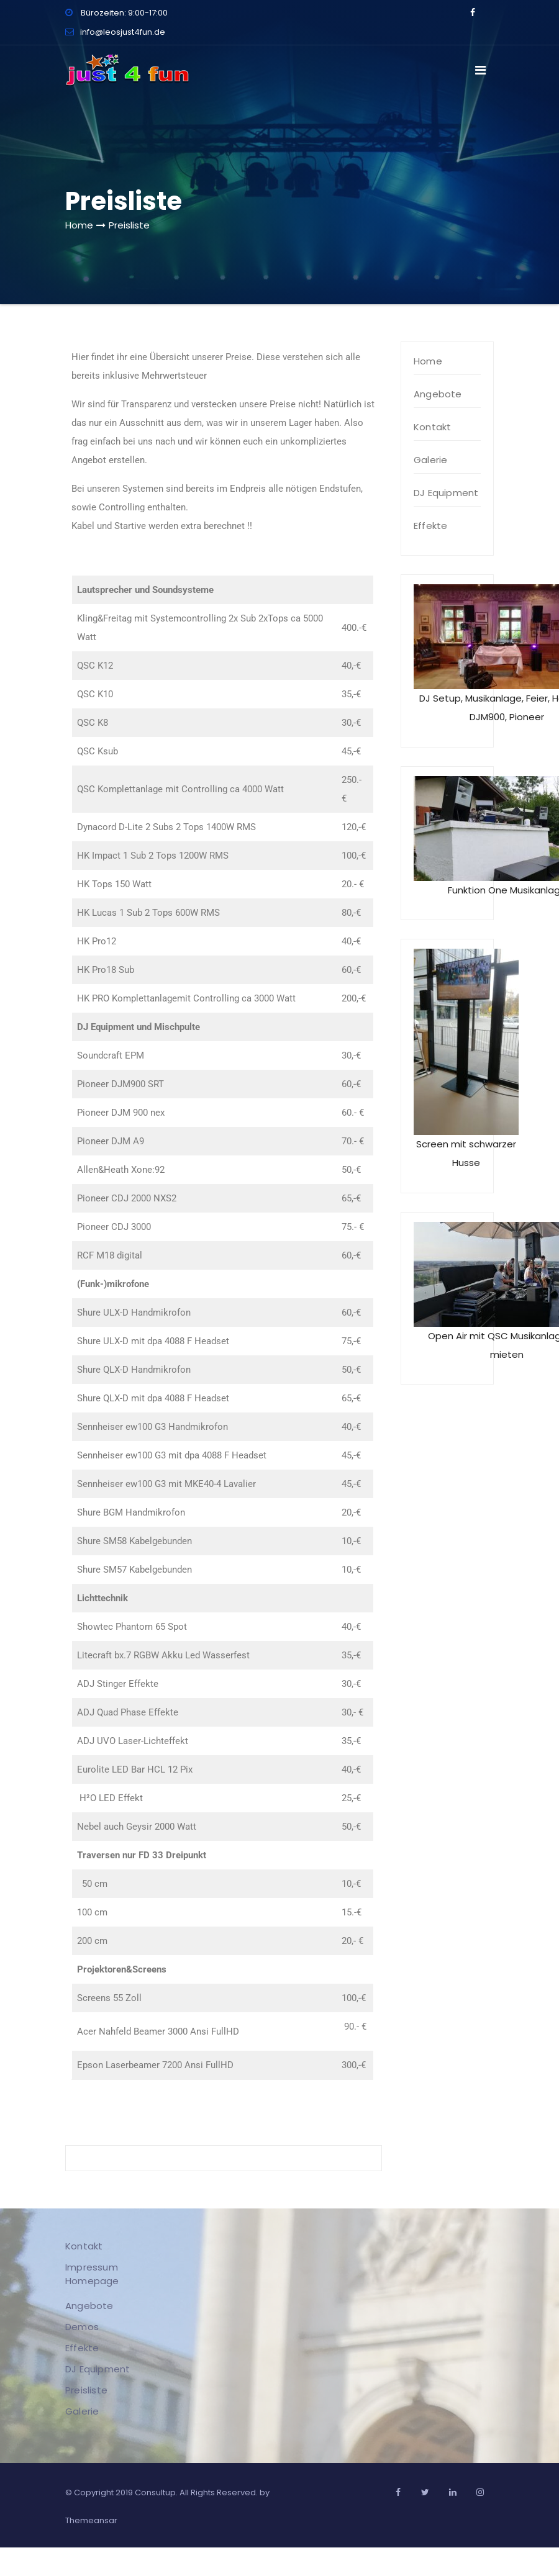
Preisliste (129, 225)
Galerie (430, 459)
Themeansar (91, 2520)
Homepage (92, 2280)
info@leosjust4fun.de (115, 32)
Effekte (430, 525)
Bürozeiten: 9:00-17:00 (116, 13)
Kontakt (432, 426)
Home (79, 225)
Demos (81, 2326)
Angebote (438, 393)
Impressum (91, 2266)
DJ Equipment (446, 492)
